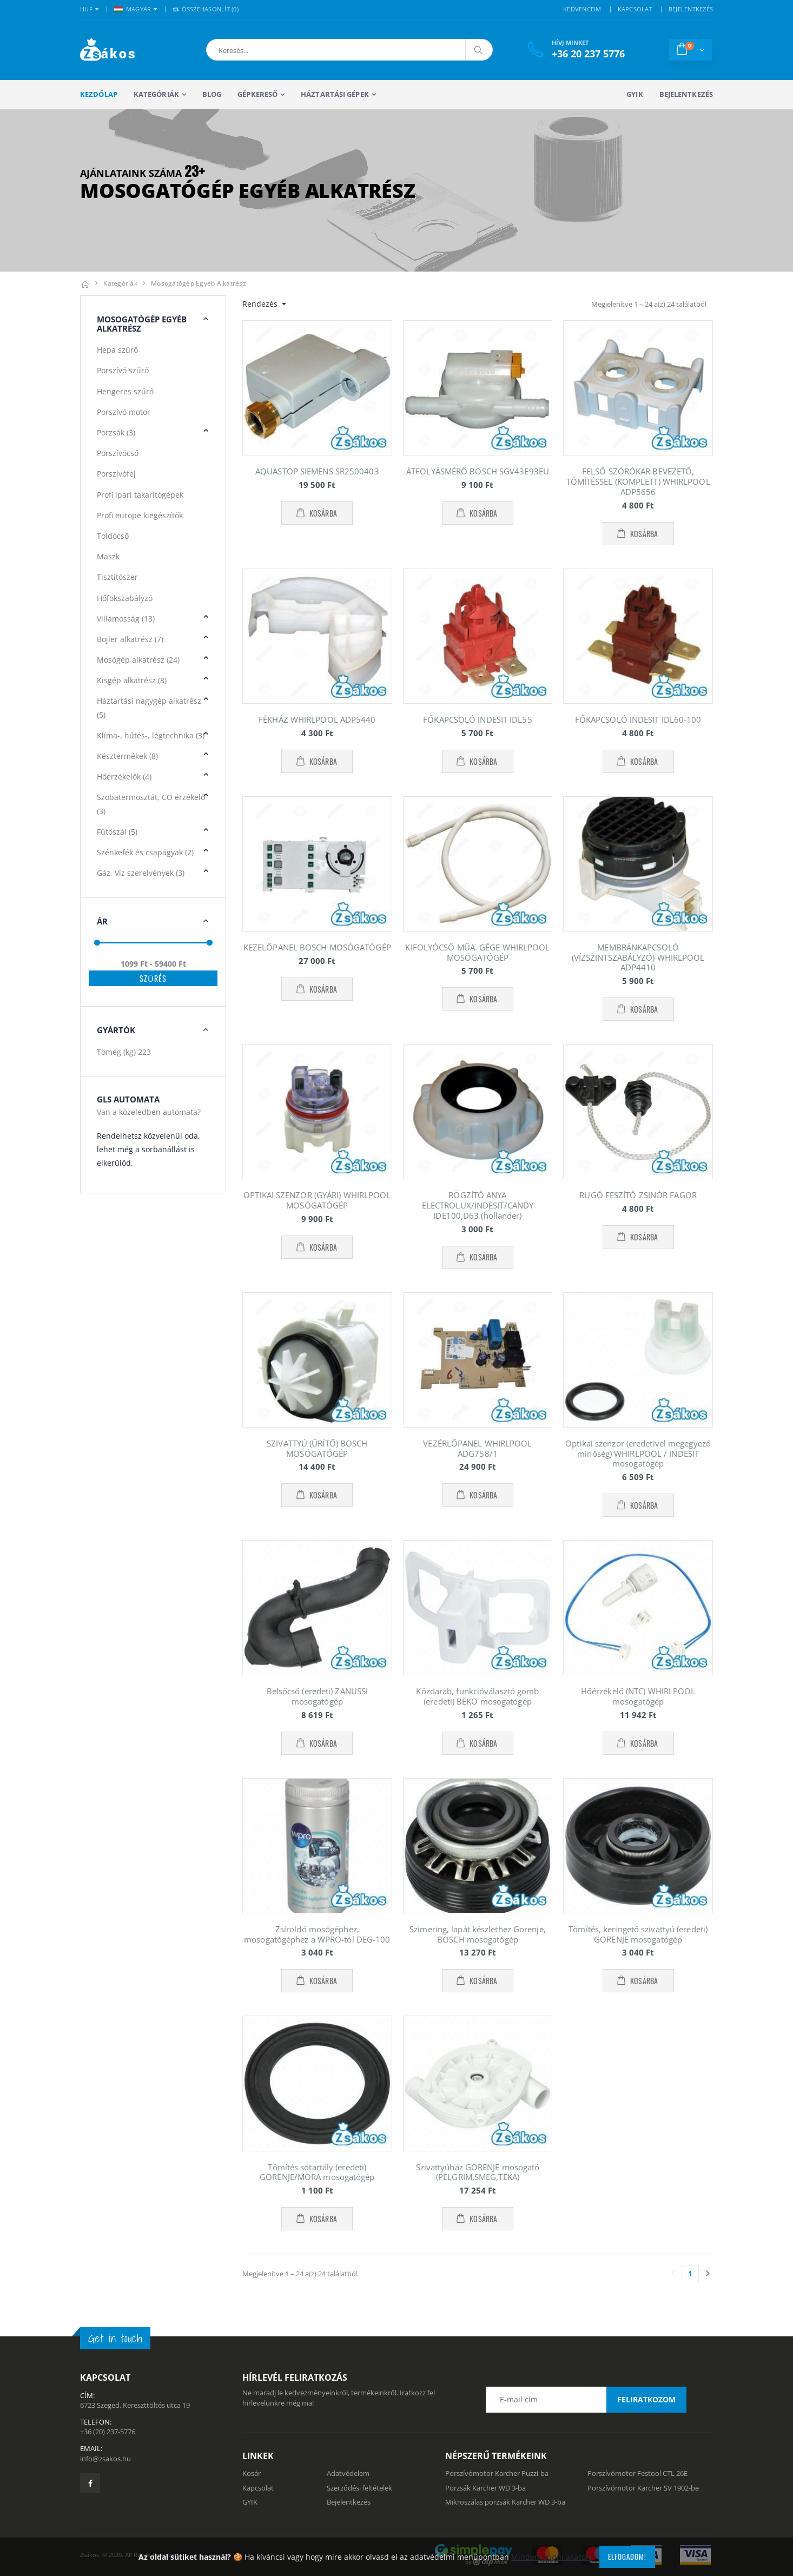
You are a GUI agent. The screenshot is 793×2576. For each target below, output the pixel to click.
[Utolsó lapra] (707, 2273)
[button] (263, 50)
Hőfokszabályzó (125, 598)
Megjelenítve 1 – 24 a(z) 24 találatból (648, 304)
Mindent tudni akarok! (551, 2557)
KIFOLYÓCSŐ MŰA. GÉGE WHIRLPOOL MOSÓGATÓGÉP (477, 952)
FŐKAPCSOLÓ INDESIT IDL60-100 (638, 719)
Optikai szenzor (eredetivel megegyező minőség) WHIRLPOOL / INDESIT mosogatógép (638, 1453)
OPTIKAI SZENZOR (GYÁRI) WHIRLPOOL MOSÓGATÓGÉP (317, 1200)
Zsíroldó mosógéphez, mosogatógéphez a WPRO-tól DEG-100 (317, 1934)
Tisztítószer (117, 577)
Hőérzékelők (124, 776)
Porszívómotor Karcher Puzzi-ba (497, 2473)
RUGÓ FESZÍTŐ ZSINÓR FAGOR (638, 1195)
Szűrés (153, 978)
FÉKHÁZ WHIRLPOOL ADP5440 (317, 719)
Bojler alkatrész (130, 639)
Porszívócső (117, 453)
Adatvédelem (348, 2473)
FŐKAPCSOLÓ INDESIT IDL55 (477, 719)
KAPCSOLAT (635, 9)
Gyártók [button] (116, 1030)
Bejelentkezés (686, 94)
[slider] (97, 943)
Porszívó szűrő (123, 370)
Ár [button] (102, 921)
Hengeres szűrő (125, 391)
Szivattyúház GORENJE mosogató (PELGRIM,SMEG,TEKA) (478, 2172)
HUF (86, 9)
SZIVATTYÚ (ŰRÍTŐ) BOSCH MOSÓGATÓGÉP (317, 1448)
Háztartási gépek (335, 94)
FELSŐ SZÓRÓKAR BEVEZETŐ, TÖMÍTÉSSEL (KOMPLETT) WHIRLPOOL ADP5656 (638, 481)
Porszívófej (116, 473)
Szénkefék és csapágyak (145, 852)
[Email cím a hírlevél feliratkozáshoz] (586, 2400)
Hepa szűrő (117, 350)
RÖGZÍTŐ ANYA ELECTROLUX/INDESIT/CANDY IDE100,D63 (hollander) (477, 1205)
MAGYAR (132, 9)
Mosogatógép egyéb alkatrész (198, 283)
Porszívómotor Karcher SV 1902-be (643, 2488)
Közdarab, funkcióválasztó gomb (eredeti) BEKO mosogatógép (477, 1696)
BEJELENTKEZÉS (691, 9)
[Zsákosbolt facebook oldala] (90, 2483)
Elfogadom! (627, 2556)
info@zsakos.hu (105, 2458)
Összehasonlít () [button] (206, 9)
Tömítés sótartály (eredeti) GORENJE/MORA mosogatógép (317, 2172)
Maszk (108, 556)
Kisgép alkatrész (132, 680)
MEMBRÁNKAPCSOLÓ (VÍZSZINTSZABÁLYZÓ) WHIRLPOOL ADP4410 (638, 957)
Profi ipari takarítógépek (140, 495)
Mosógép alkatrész (138, 660)
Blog (211, 94)
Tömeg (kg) (124, 1052)
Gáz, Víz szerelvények (140, 873)
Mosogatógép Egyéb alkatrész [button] (142, 324)
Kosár (251, 2473)
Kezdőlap (98, 94)
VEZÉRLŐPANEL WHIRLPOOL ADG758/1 (477, 1448)
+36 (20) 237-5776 (107, 2431)
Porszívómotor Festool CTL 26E (637, 2473)
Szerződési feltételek (359, 2488)
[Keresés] (478, 49)
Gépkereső (257, 94)
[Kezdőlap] (85, 283)
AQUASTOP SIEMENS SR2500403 (317, 471)
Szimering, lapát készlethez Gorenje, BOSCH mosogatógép (477, 1934)
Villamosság (126, 618)
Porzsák (116, 432)
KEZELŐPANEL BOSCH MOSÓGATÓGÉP (317, 947)
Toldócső (113, 536)
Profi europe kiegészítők (140, 515)
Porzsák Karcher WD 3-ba (485, 2488)
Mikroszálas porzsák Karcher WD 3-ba (505, 2502)
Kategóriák (156, 94)
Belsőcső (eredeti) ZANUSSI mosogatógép (317, 1696)
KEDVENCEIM (582, 9)
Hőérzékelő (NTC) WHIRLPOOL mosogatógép (638, 1696)
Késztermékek (127, 756)
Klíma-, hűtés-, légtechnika (150, 735)
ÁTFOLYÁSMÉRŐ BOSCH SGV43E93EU (477, 471)
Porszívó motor (123, 412)
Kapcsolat (258, 2488)
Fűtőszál (117, 832)
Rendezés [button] (261, 304)
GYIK (634, 94)
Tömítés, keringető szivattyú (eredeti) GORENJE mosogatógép (638, 1934)
